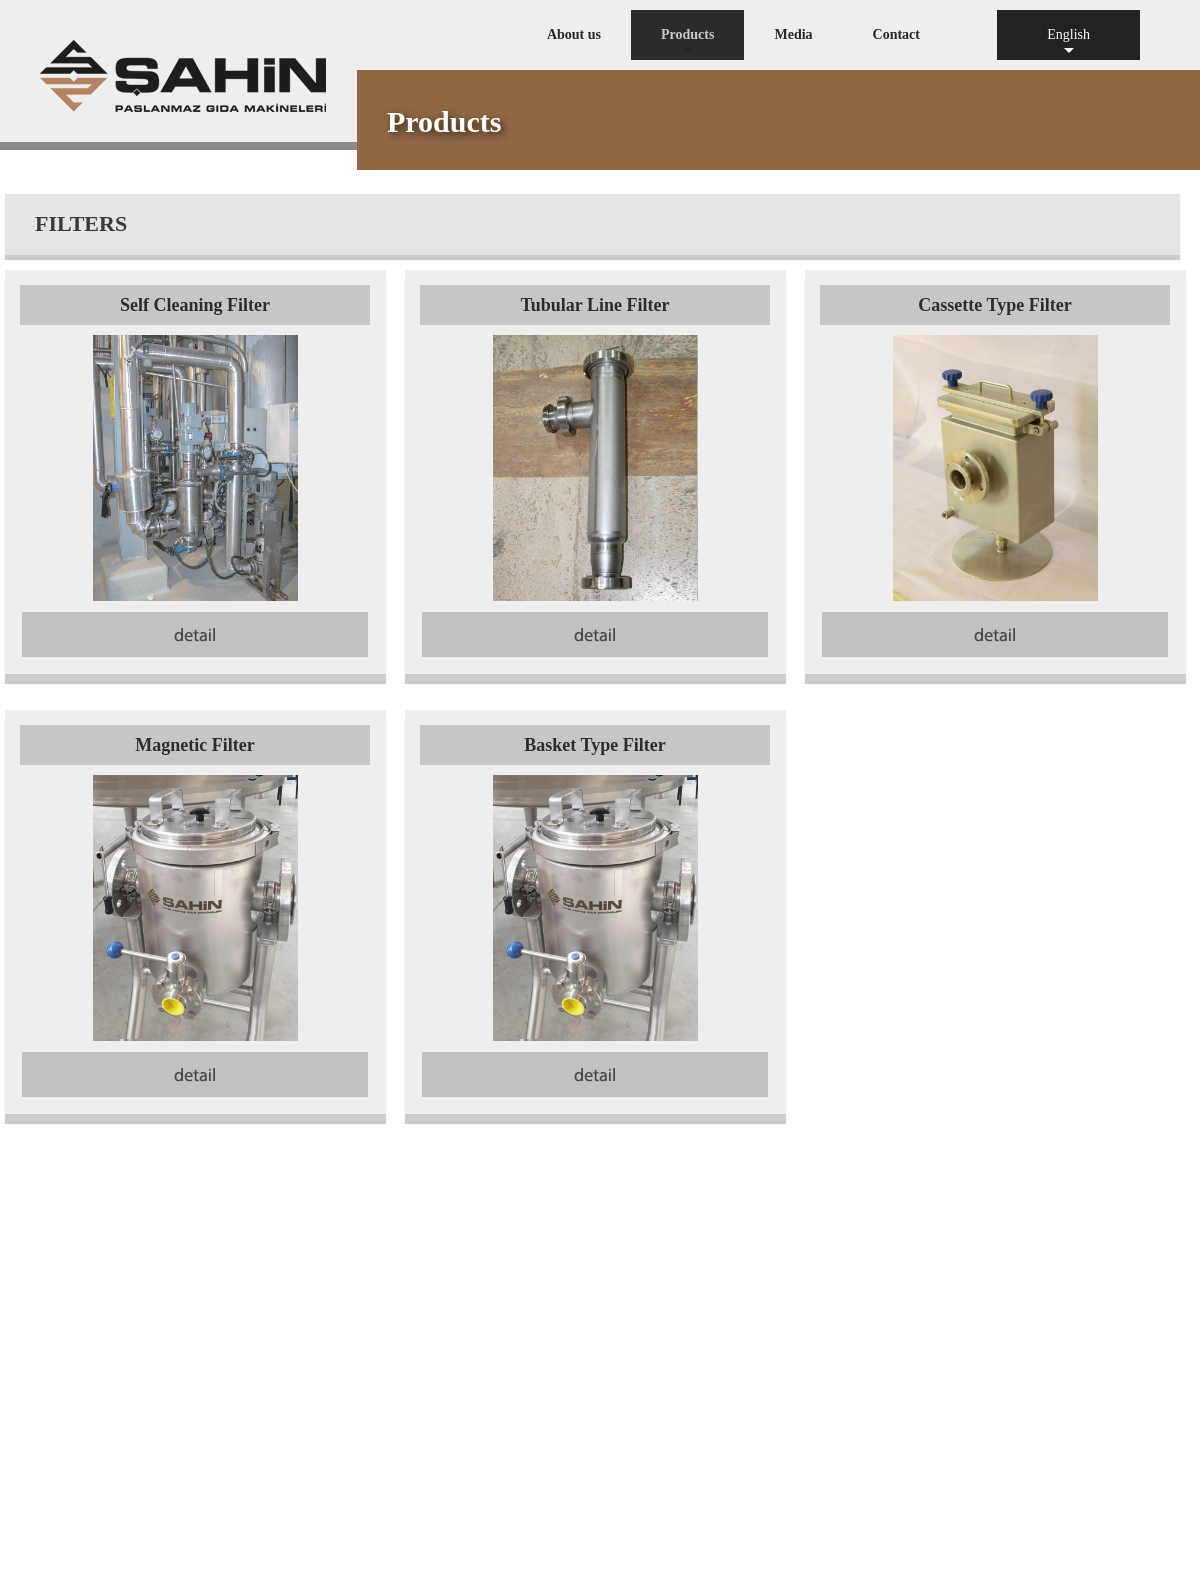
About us (574, 34)
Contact (896, 34)
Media (793, 34)
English (1068, 43)
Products (687, 43)
